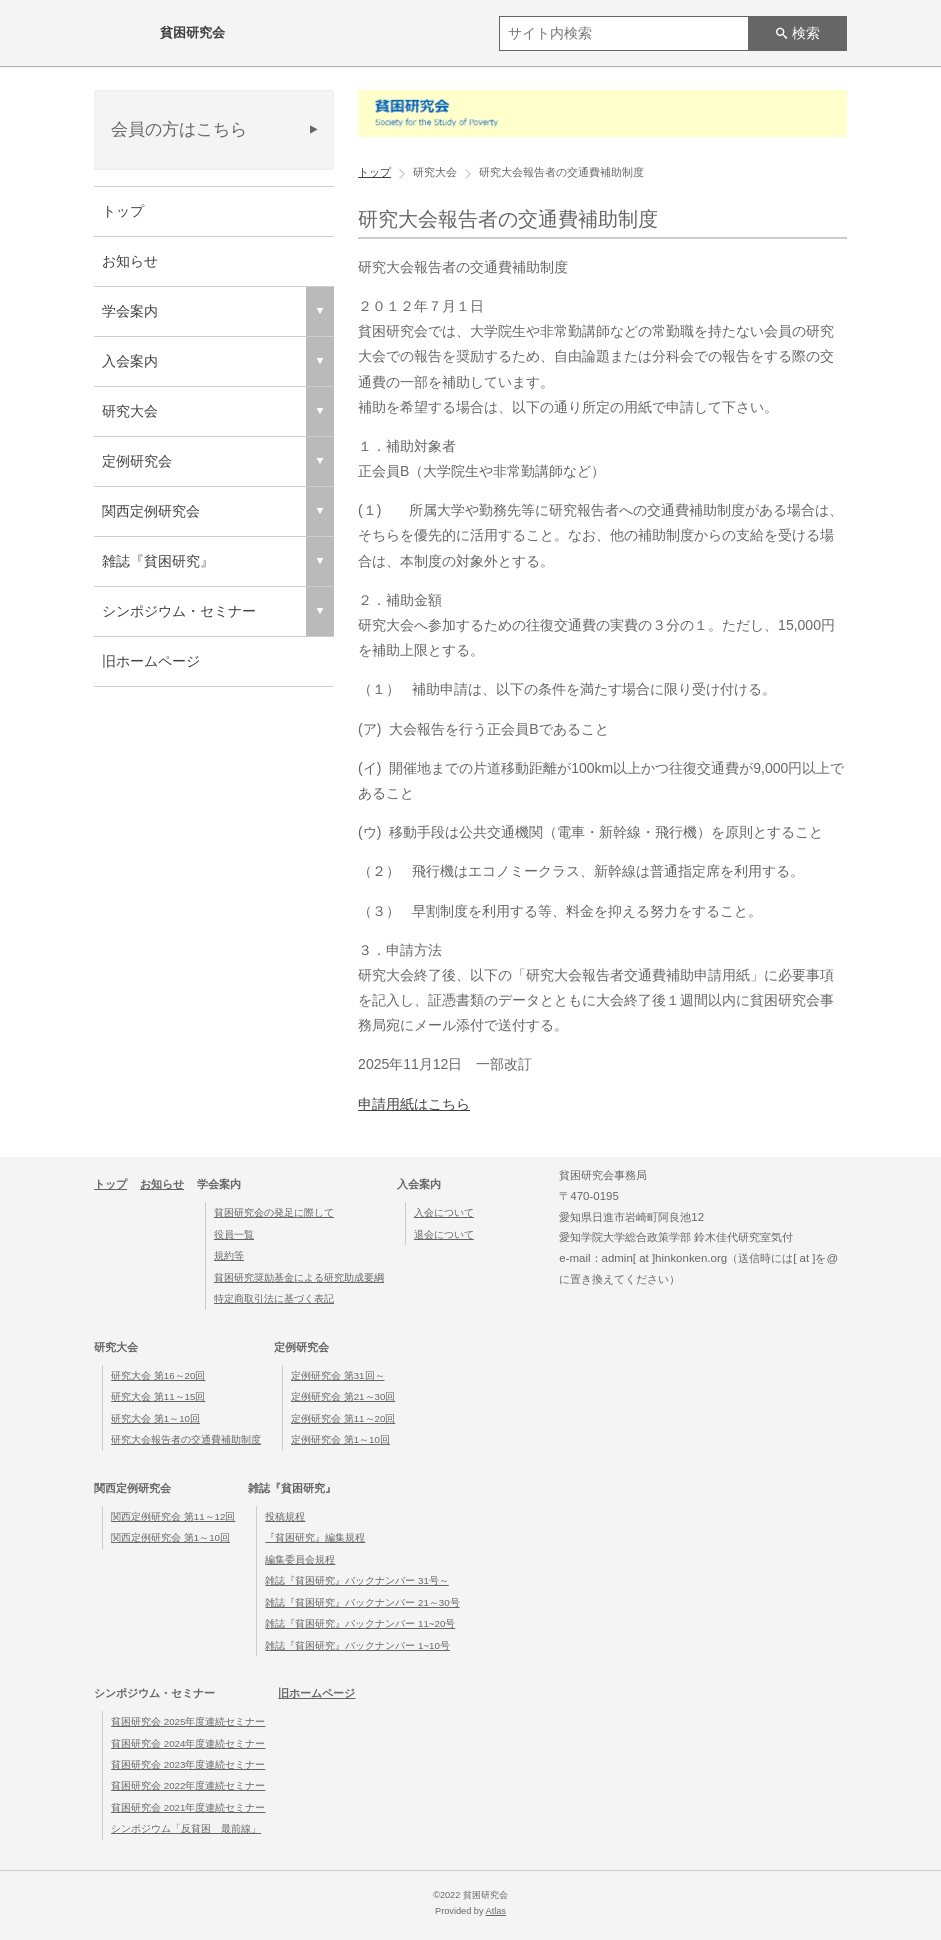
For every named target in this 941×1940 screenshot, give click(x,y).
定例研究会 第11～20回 (343, 1418)
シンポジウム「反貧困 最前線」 (186, 1828)
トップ (123, 211)
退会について (444, 1234)
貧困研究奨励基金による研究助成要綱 (299, 1277)
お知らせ (130, 261)
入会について (444, 1212)
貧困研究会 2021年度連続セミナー (188, 1807)
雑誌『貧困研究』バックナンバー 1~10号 (357, 1645)
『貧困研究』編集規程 (315, 1537)
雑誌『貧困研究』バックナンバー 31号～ (357, 1580)
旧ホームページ (151, 661)
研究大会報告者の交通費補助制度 (186, 1439)
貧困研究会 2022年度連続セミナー (188, 1785)
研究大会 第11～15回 (158, 1396)
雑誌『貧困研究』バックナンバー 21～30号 (362, 1602)
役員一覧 (234, 1234)
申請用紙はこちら (414, 1104)
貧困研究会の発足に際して (274, 1212)
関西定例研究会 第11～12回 (173, 1516)
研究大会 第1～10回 (155, 1418)
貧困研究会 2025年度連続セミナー (188, 1721)
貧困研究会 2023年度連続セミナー (188, 1764)
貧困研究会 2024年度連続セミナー (188, 1743)
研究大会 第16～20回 (158, 1375)
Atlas (496, 1911)
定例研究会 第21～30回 (343, 1396)
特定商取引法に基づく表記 (274, 1298)
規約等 (229, 1255)
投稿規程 (285, 1516)
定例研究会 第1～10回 (340, 1439)
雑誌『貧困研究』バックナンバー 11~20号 (360, 1623)
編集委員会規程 (300, 1559)
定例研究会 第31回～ (338, 1375)
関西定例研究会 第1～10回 (170, 1537)
